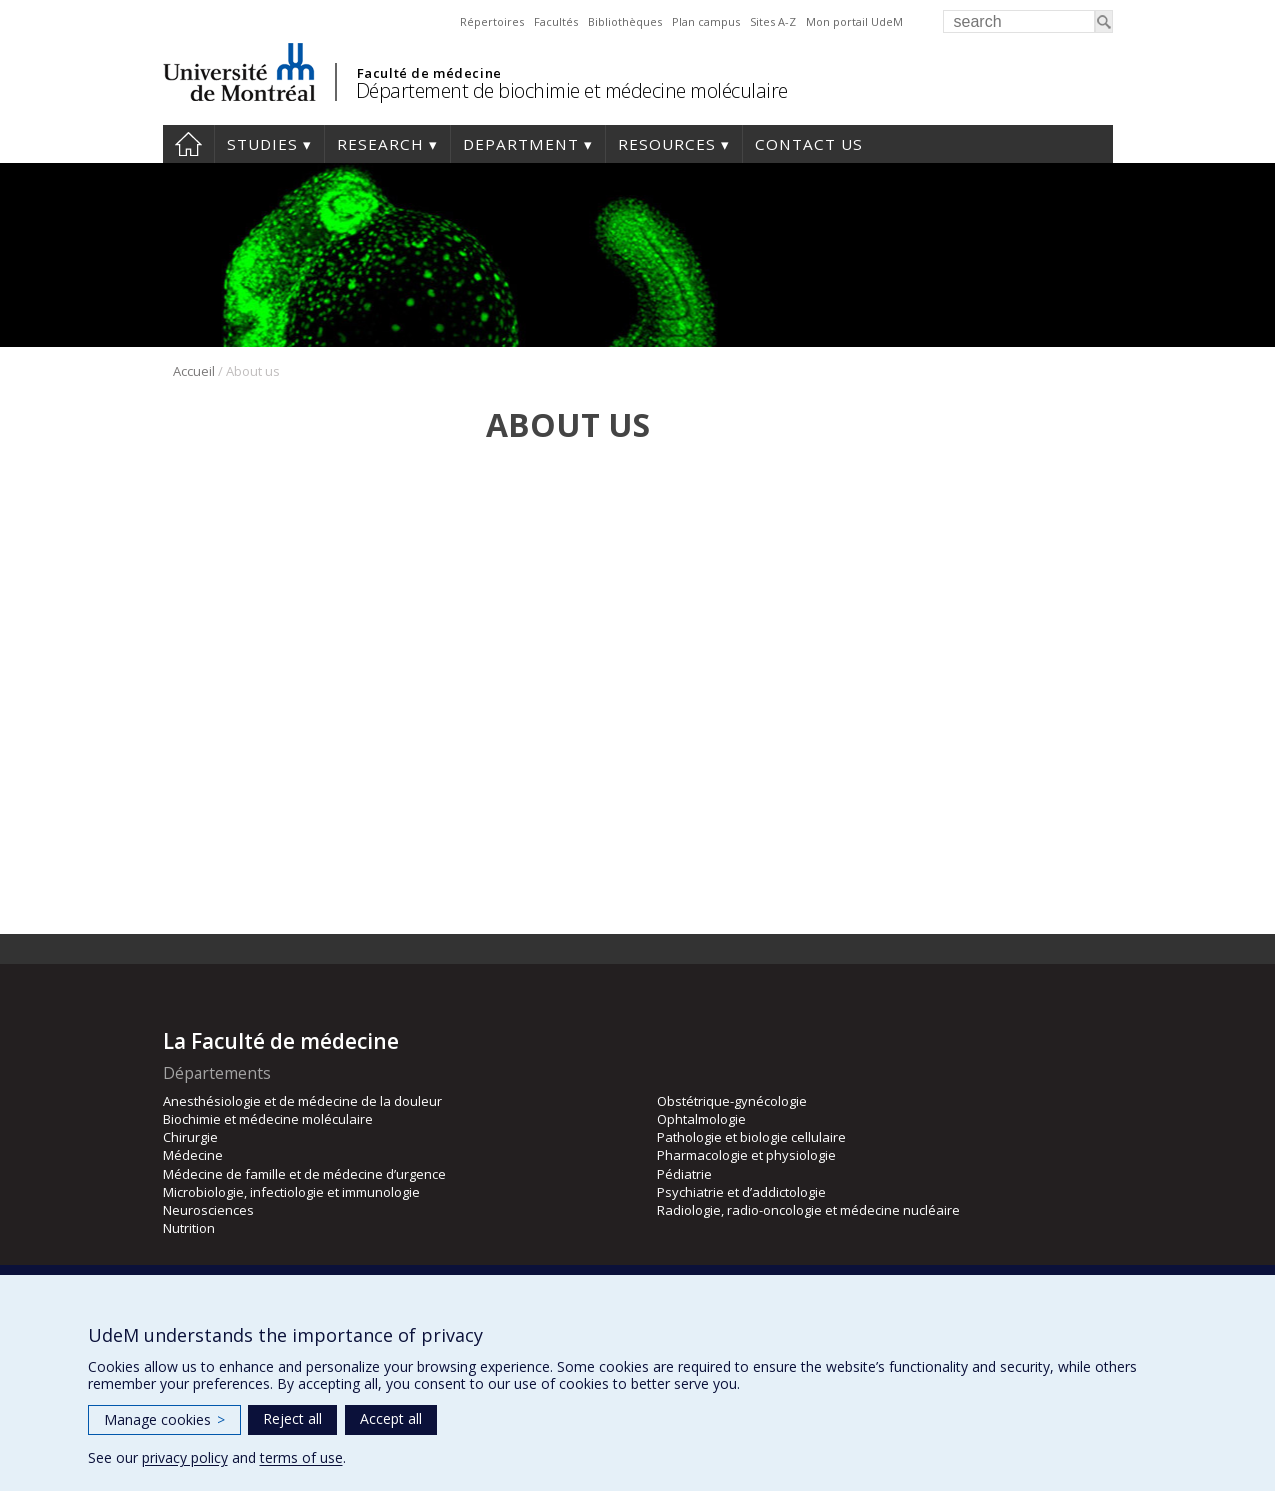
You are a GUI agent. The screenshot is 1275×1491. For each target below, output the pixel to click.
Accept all (391, 1418)
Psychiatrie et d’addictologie (741, 1192)
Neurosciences (208, 1210)
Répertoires (492, 21)
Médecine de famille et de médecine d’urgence (304, 1174)
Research (380, 144)
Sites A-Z (773, 21)
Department (521, 144)
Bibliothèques (625, 21)
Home (188, 144)
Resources (667, 144)
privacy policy (185, 1457)
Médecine (193, 1155)
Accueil (194, 371)
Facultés (556, 21)
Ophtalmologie (701, 1119)
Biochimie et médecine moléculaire (268, 1119)
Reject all (292, 1418)
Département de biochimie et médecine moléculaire (572, 90)
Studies (262, 144)
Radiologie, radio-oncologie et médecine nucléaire (808, 1210)
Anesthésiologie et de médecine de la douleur (302, 1101)
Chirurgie (190, 1137)
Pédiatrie (684, 1174)
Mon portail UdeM (854, 21)
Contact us (809, 144)
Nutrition (189, 1228)
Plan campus (706, 21)
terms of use (301, 1457)
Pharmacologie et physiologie (746, 1155)
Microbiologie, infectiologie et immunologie (291, 1192)
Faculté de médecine (429, 73)
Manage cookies (164, 1419)
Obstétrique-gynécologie (732, 1101)
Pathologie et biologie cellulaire (751, 1137)
